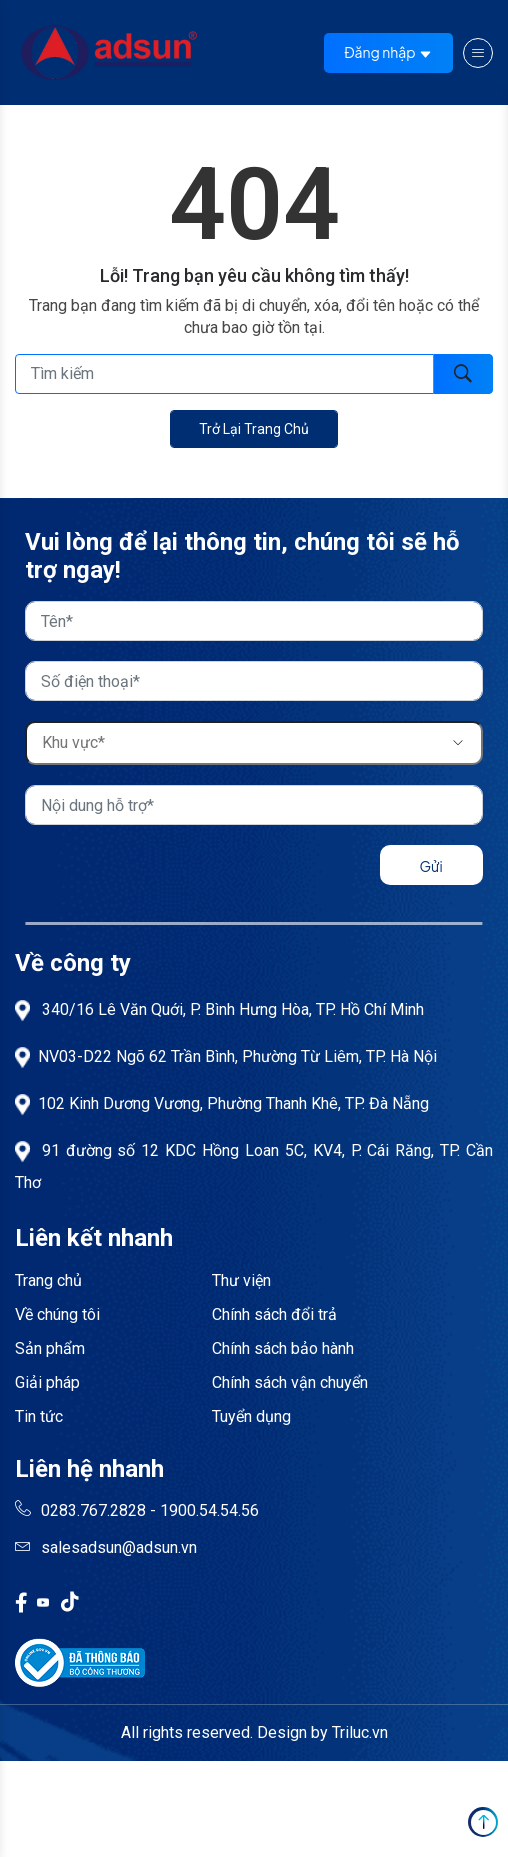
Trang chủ (48, 1280)
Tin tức (39, 1416)
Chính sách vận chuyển (290, 1382)
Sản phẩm (50, 1348)
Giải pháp (47, 1382)
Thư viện (241, 1280)
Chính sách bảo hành (283, 1348)
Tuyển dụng (251, 1416)
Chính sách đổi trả (274, 1314)
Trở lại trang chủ (254, 429)
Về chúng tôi (57, 1314)
